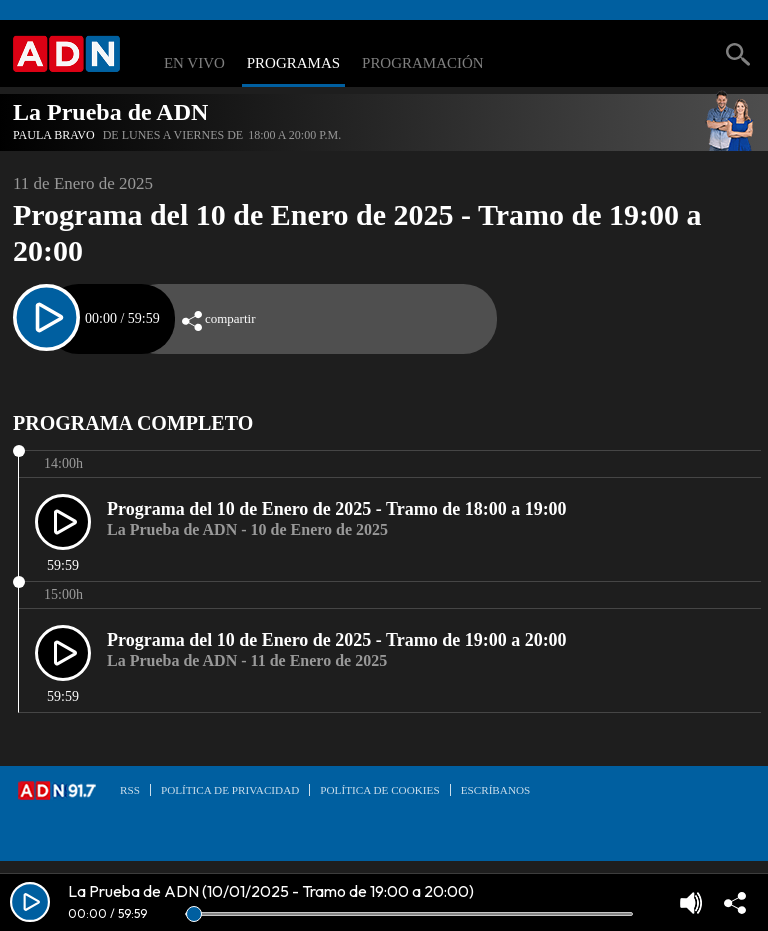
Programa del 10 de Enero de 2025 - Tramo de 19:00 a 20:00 (337, 640)
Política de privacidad (230, 790)
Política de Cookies (379, 790)
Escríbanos (496, 790)
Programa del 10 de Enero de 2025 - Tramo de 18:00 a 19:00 (337, 509)
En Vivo (194, 63)
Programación (423, 63)
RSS (130, 790)
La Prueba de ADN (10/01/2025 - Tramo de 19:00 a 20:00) (271, 891)
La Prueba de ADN (110, 112)
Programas (293, 63)
